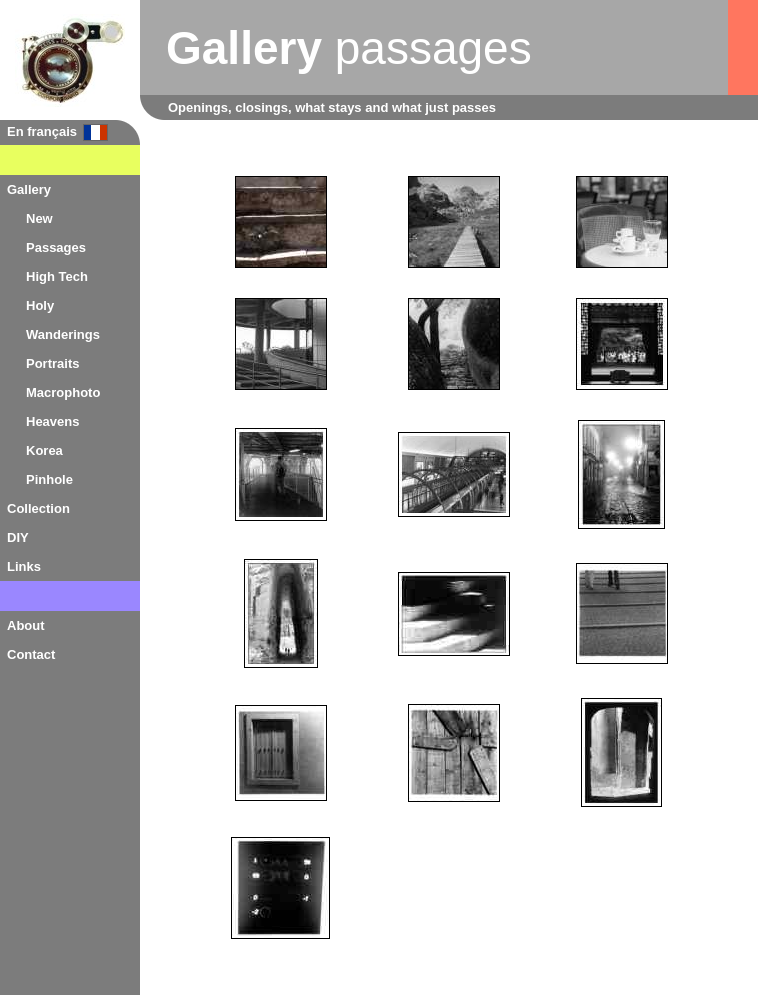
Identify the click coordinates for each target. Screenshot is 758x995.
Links (24, 566)
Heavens (52, 421)
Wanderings (63, 334)
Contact (31, 654)
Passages (56, 247)
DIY (18, 537)
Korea (44, 450)
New (39, 218)
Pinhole (49, 479)
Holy (40, 305)
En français (42, 131)
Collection (38, 508)
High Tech (57, 276)
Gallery (29, 189)
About (26, 625)
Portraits (52, 363)
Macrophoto (63, 392)
